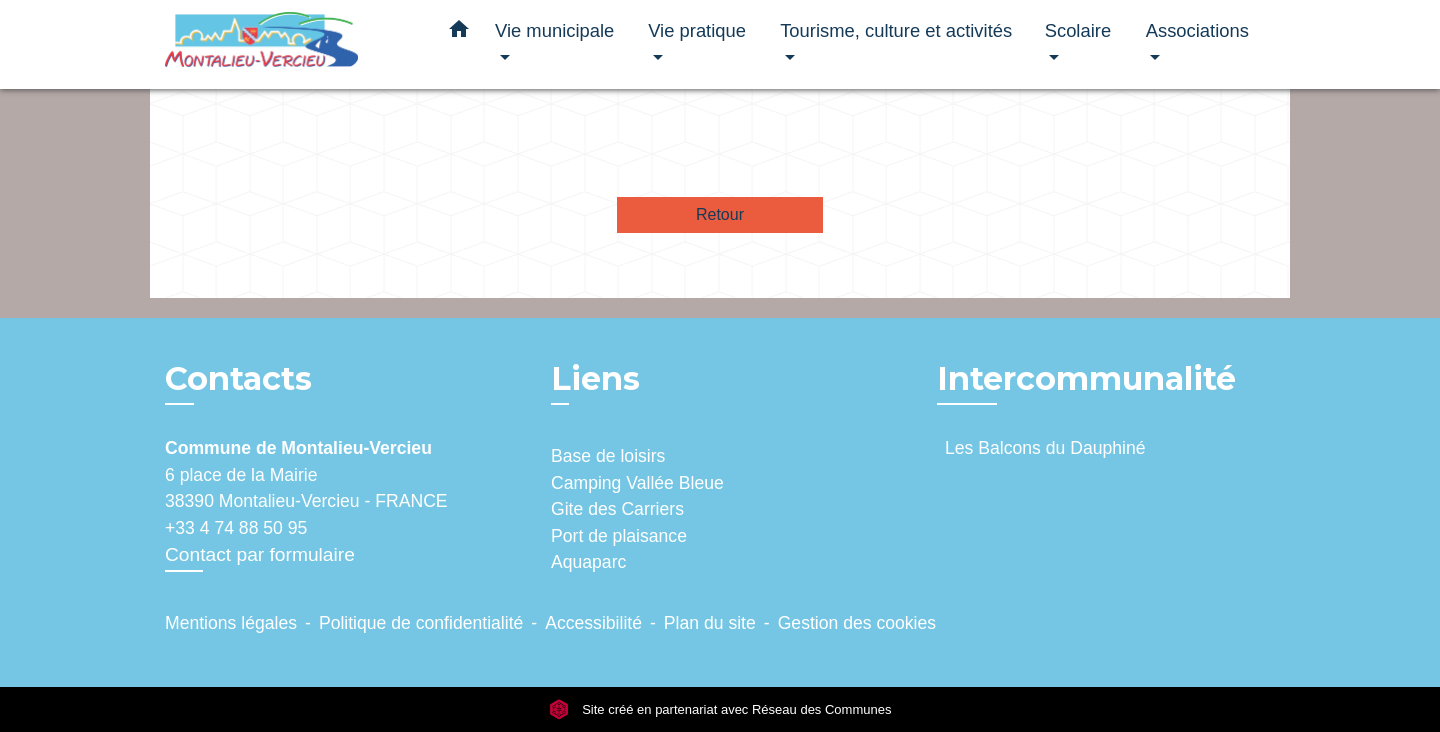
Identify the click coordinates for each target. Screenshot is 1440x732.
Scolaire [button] (1078, 30)
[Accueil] (290, 44)
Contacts (238, 379)
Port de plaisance (619, 536)
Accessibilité (593, 623)
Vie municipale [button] (554, 30)
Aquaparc (588, 562)
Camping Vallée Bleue (637, 483)
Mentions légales (231, 623)
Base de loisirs (608, 456)
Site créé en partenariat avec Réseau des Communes (720, 709)
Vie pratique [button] (697, 30)
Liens (595, 378)
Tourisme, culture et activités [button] (896, 30)
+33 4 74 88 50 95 (236, 528)
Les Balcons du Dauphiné (1045, 448)
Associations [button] (1197, 30)
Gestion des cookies (857, 623)
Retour (720, 214)
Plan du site (710, 623)
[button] (459, 33)
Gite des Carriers (617, 509)
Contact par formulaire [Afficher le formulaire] (260, 554)
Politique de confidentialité (421, 623)
